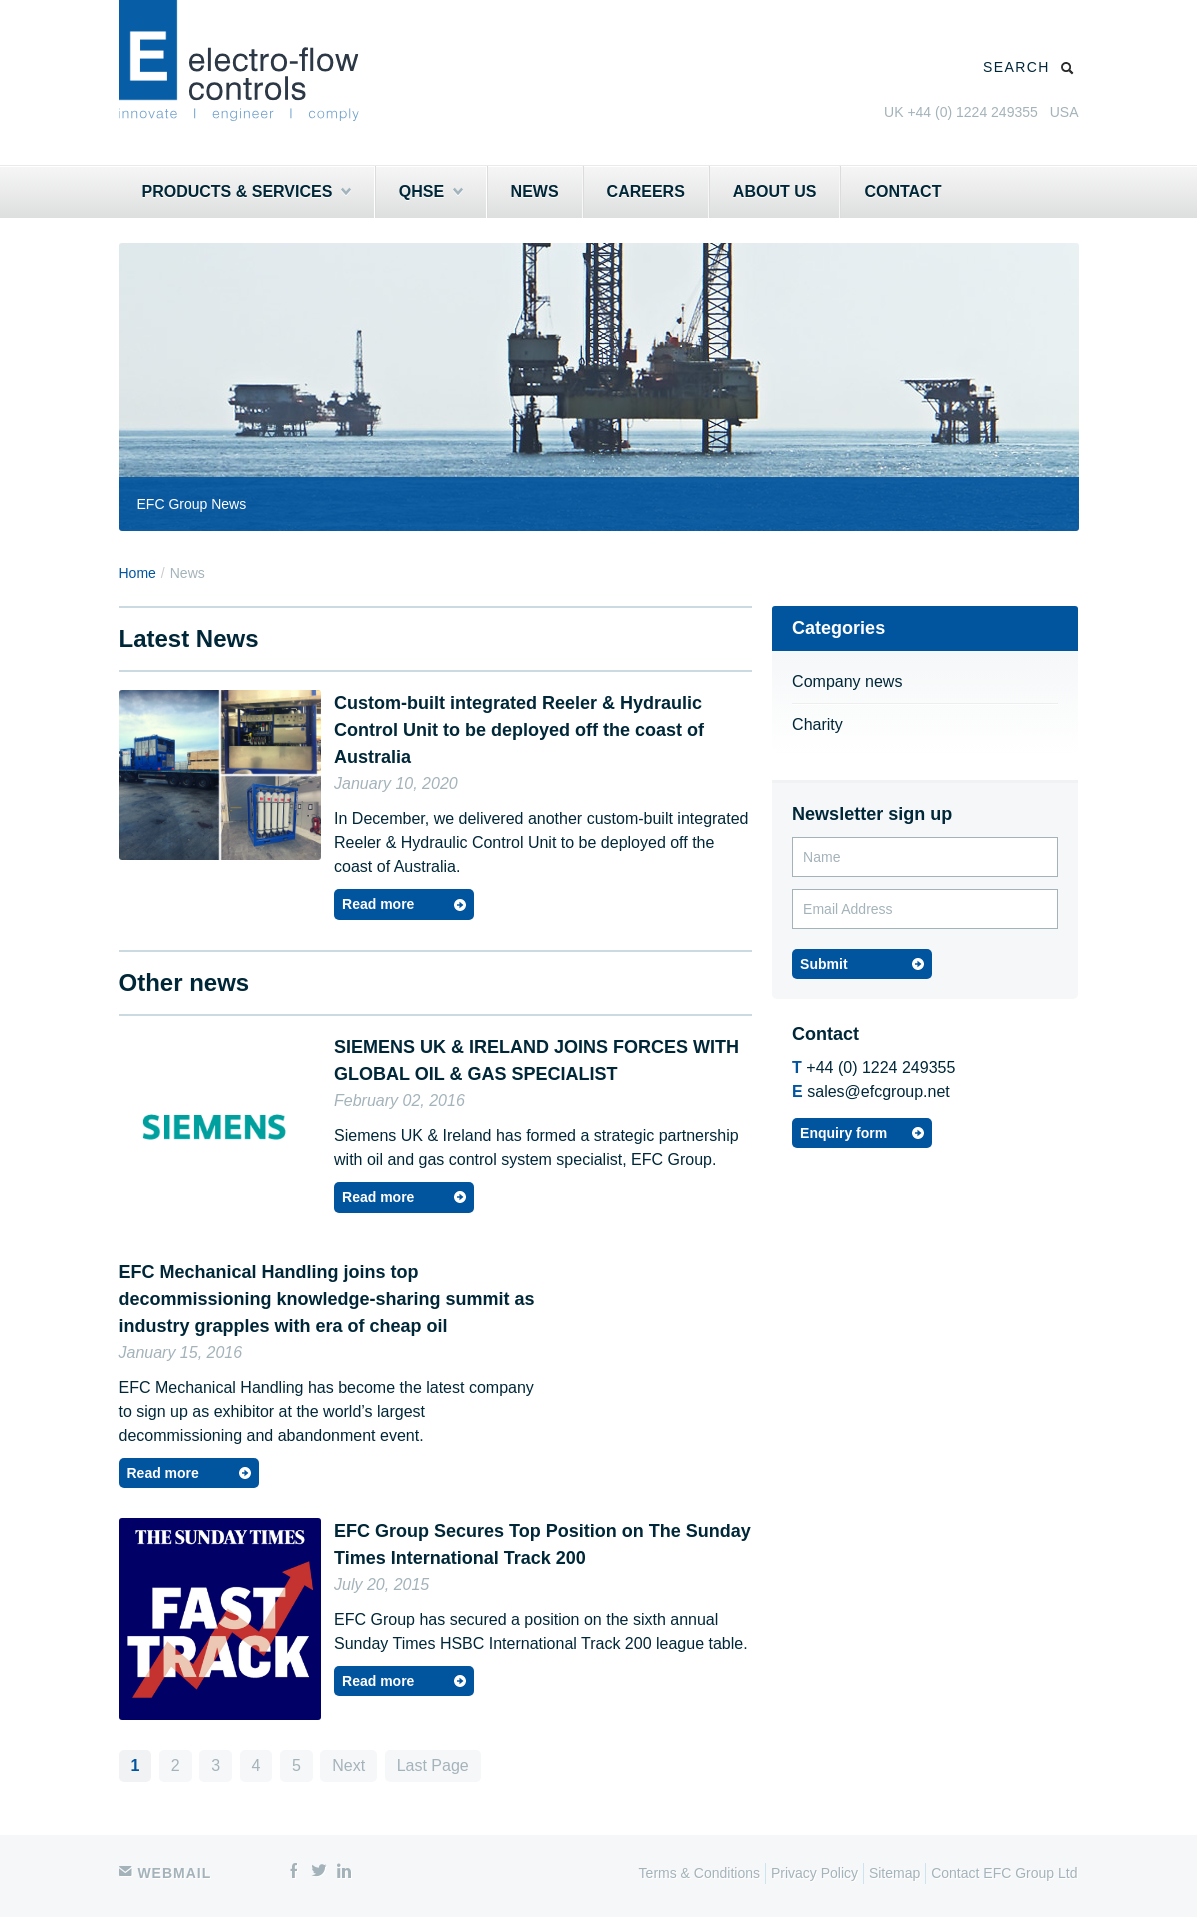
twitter (319, 1872)
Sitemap (894, 1873)
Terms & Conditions (699, 1873)
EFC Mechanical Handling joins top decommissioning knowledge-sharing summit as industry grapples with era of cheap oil (327, 1299)
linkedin (344, 1872)
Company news (847, 681)
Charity (817, 724)
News (535, 191)
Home (137, 573)
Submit (823, 964)
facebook (294, 1872)
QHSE (431, 191)
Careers (646, 191)
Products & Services (246, 191)
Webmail (165, 1873)
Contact (902, 191)
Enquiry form (843, 1133)
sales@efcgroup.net (878, 1091)
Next (348, 1765)
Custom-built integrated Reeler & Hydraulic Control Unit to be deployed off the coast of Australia (519, 730)
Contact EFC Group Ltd (1004, 1873)
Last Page (433, 1765)
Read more (378, 904)
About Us (775, 191)
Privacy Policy (814, 1873)
